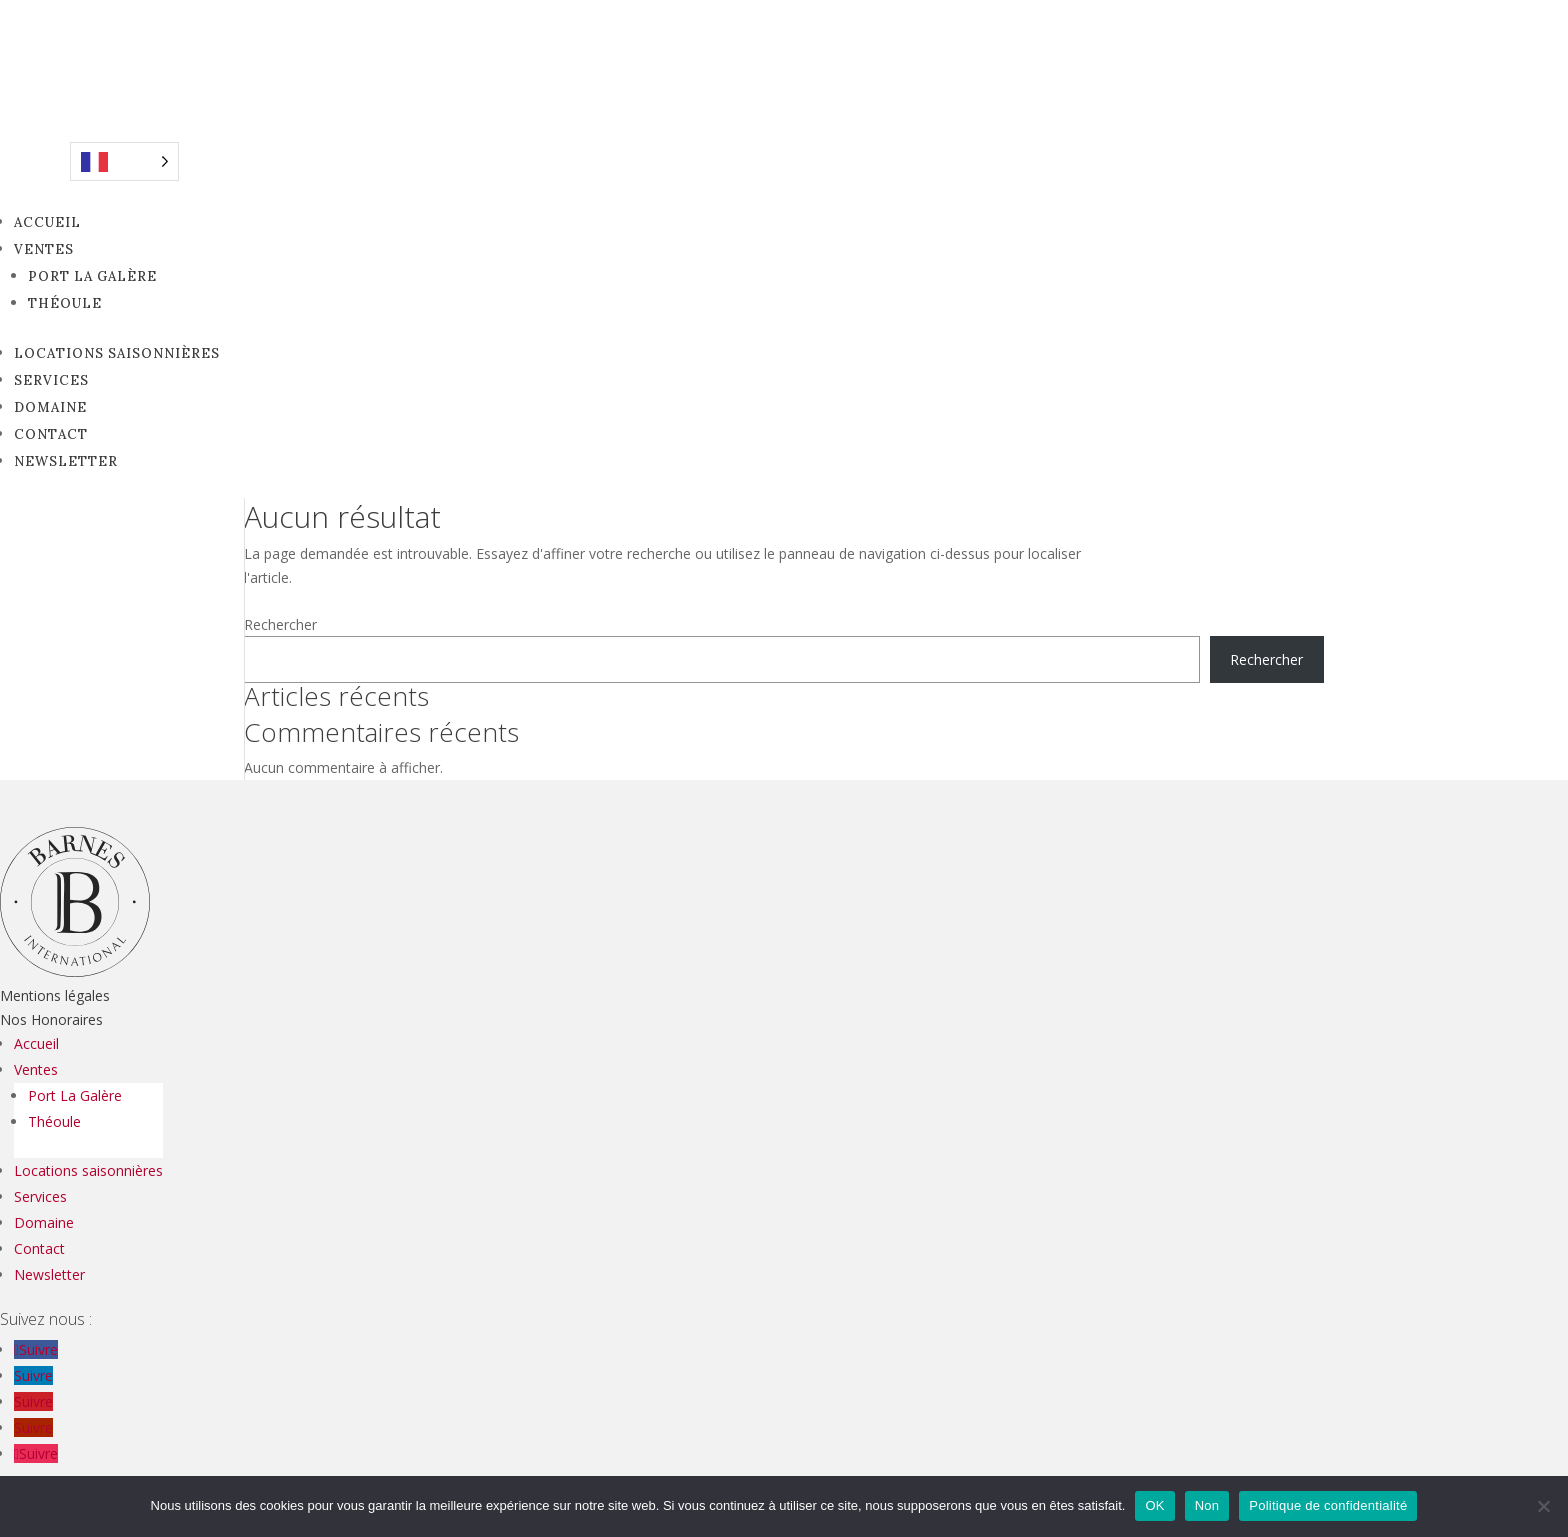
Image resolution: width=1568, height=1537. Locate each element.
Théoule (65, 303)
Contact (51, 434)
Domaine (50, 407)
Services (51, 380)
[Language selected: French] (124, 161)
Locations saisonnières (117, 353)
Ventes (44, 249)
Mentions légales (55, 995)
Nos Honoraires (51, 1019)
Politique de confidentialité (1328, 1505)
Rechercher (280, 624)
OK (1154, 1505)
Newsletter (66, 461)
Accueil (47, 222)
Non (1207, 1505)
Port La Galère (92, 276)
